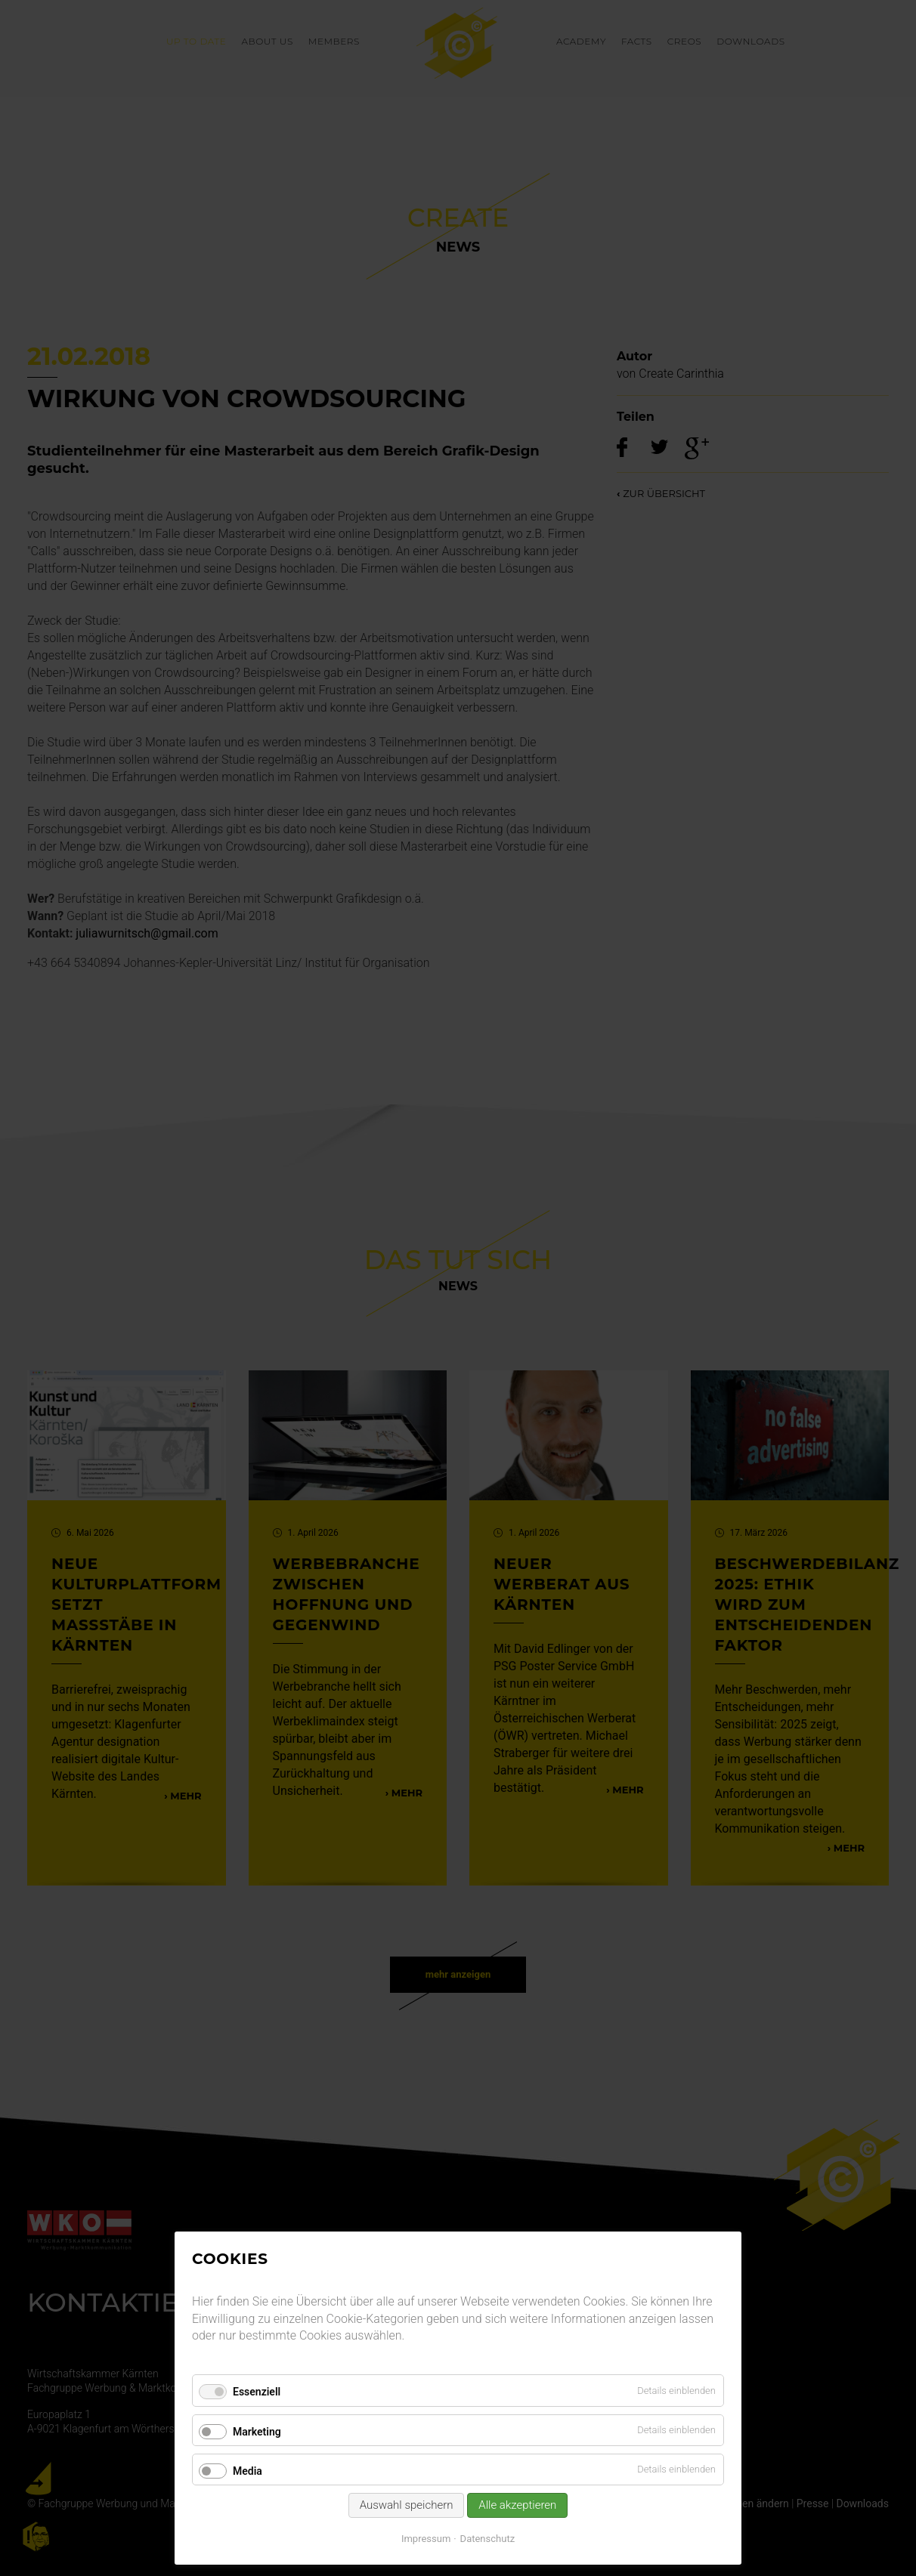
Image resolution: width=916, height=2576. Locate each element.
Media (247, 2471)
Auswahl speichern (406, 2505)
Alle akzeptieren (517, 2505)
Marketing (257, 2432)
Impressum (425, 2538)
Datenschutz (487, 2538)
